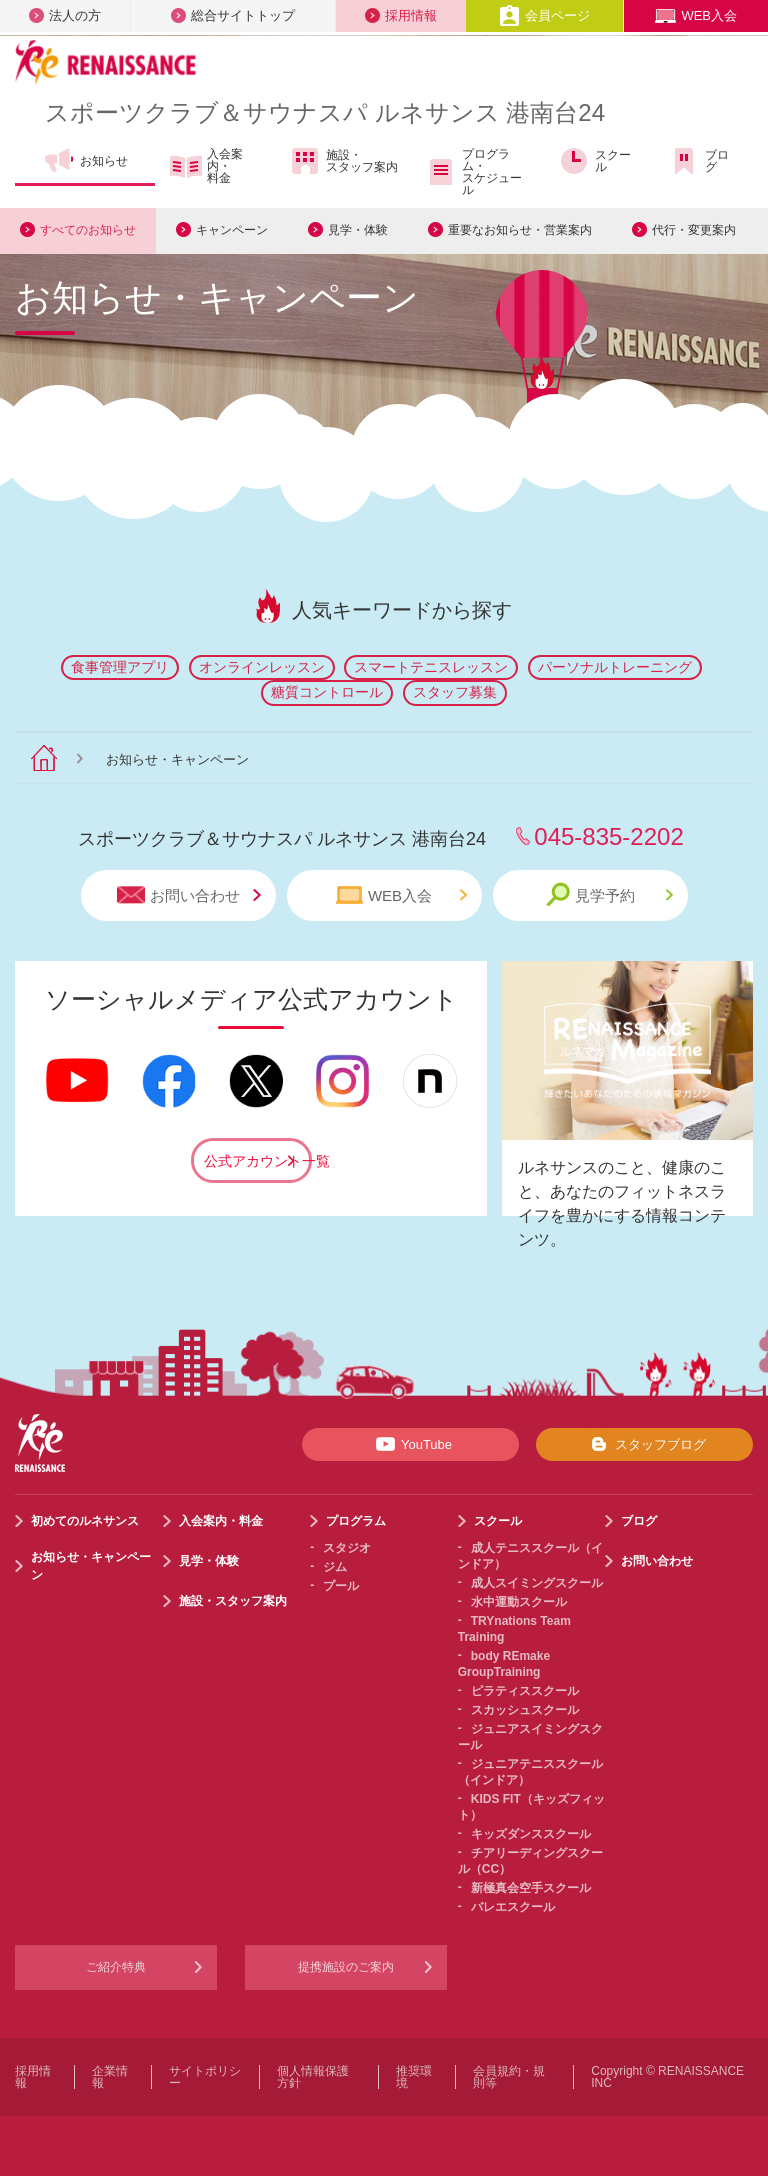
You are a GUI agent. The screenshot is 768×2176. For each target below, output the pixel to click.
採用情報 (401, 15)
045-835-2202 (608, 836)
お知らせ (85, 161)
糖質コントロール (327, 692)
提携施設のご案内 (346, 1967)
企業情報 (110, 2077)
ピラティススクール (525, 1691)
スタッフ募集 (455, 692)
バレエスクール (513, 1907)
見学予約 (609, 894)
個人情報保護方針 (313, 2077)
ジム (335, 1567)
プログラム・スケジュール (473, 172)
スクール (594, 161)
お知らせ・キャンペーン (91, 1566)
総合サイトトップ (233, 15)
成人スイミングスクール (537, 1583)
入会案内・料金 (206, 166)
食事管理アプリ (120, 667)
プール (341, 1586)
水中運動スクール (519, 1602)
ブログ (698, 161)
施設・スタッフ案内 (343, 161)
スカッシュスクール (525, 1710)
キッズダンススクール (531, 1834)
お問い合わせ (189, 895)
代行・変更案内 (694, 230)
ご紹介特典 (116, 1967)
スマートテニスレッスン (431, 667)
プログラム (356, 1521)
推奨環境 (414, 2077)
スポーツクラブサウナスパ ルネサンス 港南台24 (325, 112)
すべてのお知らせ (88, 230)
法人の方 (65, 15)
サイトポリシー (205, 2077)
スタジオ (347, 1548)
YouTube (410, 1444)
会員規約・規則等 (509, 2077)
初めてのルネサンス (85, 1521)
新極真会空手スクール (531, 1888)
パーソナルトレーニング (615, 667)
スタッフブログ (644, 1444)
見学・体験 (358, 230)
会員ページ (544, 15)
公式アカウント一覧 (258, 1161)
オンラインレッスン (262, 667)
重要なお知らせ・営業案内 (520, 230)
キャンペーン (232, 230)
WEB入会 (696, 15)
